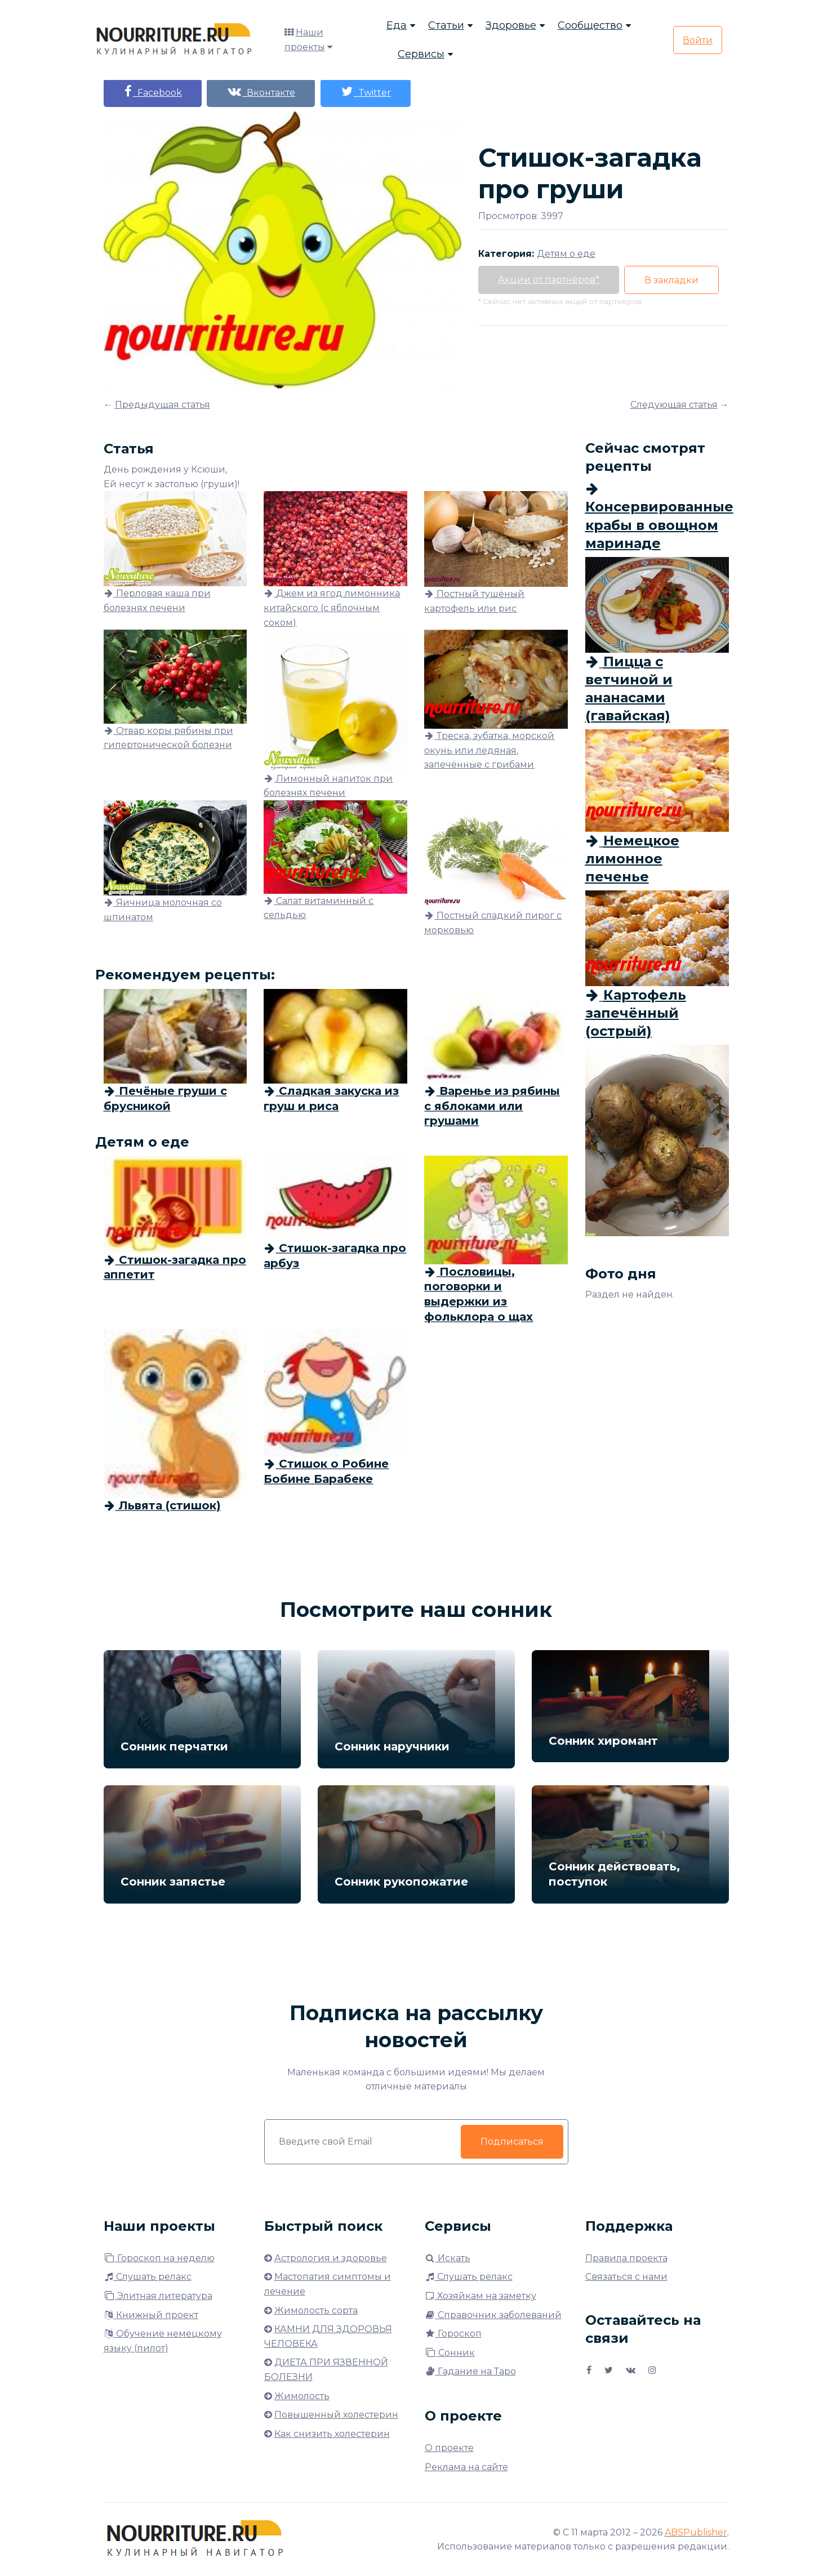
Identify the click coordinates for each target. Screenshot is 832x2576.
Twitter (366, 91)
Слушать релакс (148, 2276)
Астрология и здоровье (330, 2258)
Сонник (450, 2352)
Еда (396, 25)
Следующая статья (674, 404)
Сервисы (421, 54)
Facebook (152, 91)
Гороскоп (453, 2333)
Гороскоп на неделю (159, 2258)
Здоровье (511, 25)
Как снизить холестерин (332, 2433)
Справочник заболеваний (493, 2315)
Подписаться (512, 2141)
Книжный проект (151, 2315)
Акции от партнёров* (548, 279)
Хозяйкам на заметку (480, 2295)
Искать (447, 2258)
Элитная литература (158, 2295)
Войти (698, 40)
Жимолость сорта (316, 2310)
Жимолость (302, 2396)
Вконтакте (261, 91)
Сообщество (590, 25)
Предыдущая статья (162, 404)
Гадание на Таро (470, 2371)
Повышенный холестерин (336, 2414)
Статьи (446, 25)
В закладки (672, 280)
